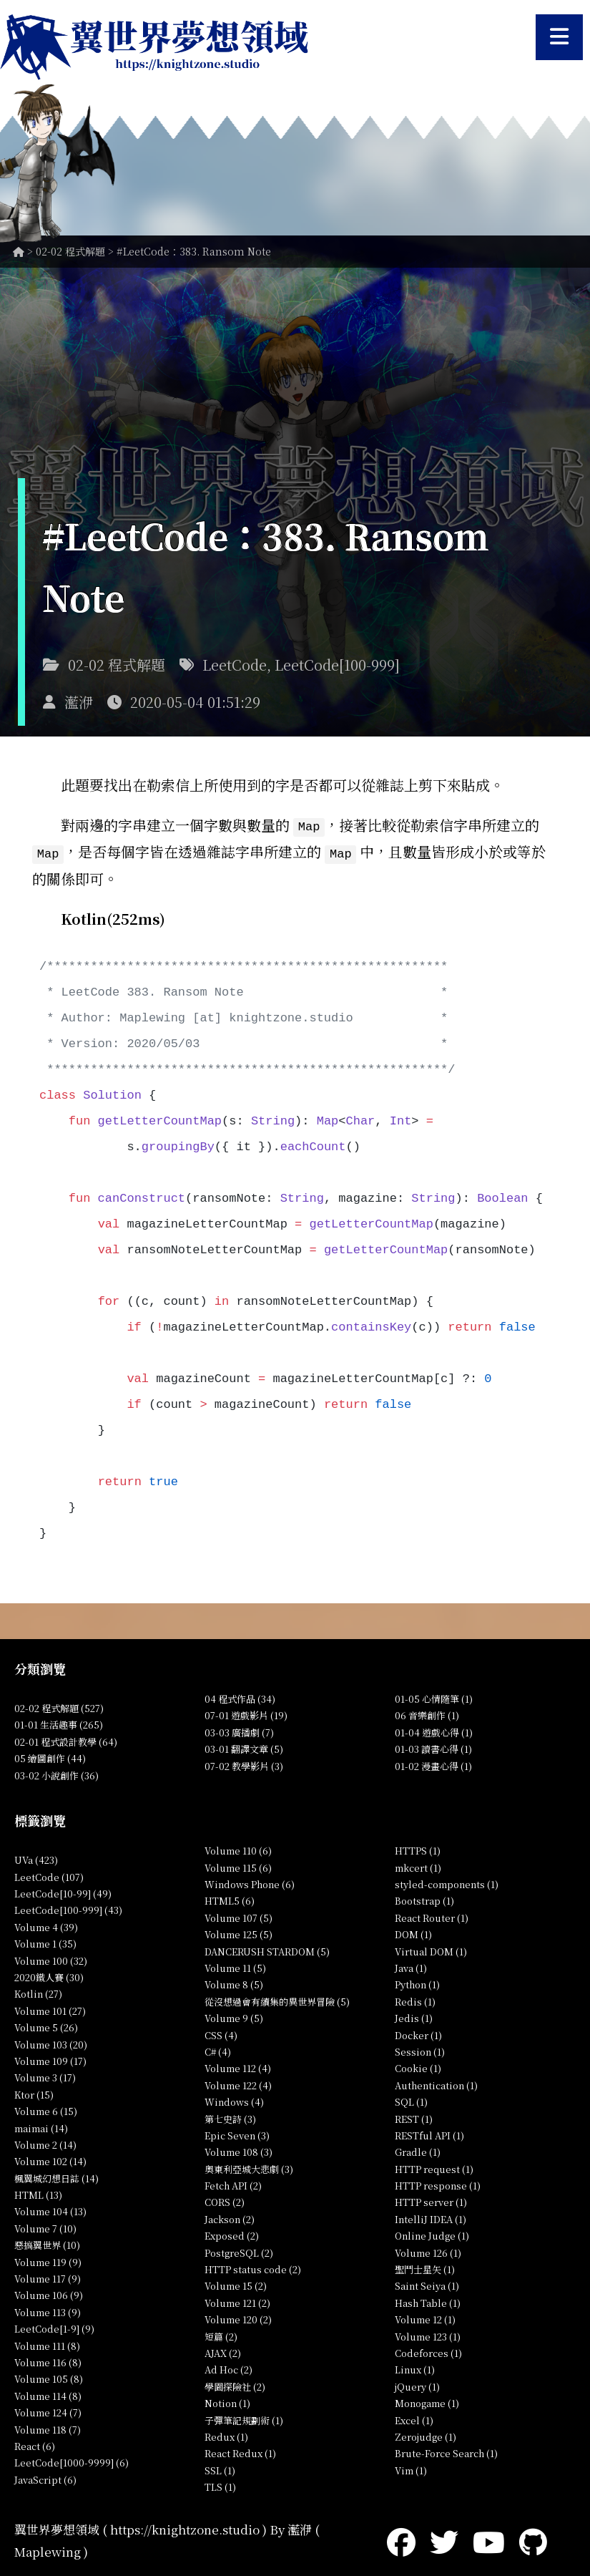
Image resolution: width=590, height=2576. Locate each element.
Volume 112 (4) (238, 2066)
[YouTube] (489, 2537)
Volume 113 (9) (47, 2310)
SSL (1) (220, 2468)
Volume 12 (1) (425, 2317)
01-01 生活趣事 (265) (58, 1722)
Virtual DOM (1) (431, 1948)
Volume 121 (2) (237, 2301)
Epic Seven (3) (237, 2133)
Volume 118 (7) (47, 2427)
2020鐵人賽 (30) (49, 1975)
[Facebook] (401, 2537)
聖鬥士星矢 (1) (425, 2267)
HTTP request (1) (434, 2167)
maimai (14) (41, 2125)
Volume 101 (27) (50, 2009)
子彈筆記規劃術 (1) (244, 2417)
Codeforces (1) (428, 2351)
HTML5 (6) (230, 1898)
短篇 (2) (221, 2334)
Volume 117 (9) (47, 2276)
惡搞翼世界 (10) (47, 2243)
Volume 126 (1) (428, 2250)
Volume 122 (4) (238, 2083)
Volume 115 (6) (238, 1865)
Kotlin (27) (38, 1991)
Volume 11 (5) (235, 1966)
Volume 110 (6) (238, 1848)
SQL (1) (411, 2099)
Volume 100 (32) (50, 1958)
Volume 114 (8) (48, 2394)
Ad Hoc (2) (228, 2367)
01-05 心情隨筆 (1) (434, 1696)
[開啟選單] (559, 37)
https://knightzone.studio (185, 2527)
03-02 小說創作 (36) (56, 1772)
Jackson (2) (230, 2217)
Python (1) (417, 1982)
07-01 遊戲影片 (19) (246, 1713)
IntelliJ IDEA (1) (430, 2217)
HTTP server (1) (431, 2200)
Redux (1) (226, 2434)
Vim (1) (411, 2468)
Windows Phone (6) (250, 1882)
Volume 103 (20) (50, 2041)
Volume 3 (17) (45, 2075)
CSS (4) (221, 2032)
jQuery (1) (417, 2384)
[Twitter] (444, 2537)
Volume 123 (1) (428, 2334)
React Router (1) (431, 1916)
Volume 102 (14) (50, 2159)
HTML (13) (38, 2193)
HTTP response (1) (438, 2183)
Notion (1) (227, 2401)
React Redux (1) (240, 2451)
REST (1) (414, 2116)
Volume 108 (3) (238, 2150)
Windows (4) (234, 2099)
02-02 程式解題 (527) (59, 1706)
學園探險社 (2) (235, 2384)
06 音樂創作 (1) (427, 1713)
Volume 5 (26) (46, 2025)
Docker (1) (418, 2032)
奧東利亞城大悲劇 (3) (249, 2167)
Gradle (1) (418, 2150)
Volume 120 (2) (238, 2317)
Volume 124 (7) (48, 2410)
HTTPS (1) (418, 1848)
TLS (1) (220, 2485)
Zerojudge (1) (425, 2434)
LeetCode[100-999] (337, 664)
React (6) (34, 2444)
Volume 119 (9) (48, 2259)
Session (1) (420, 2049)
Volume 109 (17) (50, 2059)
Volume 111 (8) (47, 2343)
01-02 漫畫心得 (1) (433, 1763)
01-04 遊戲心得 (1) (434, 1730)
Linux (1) (415, 2367)
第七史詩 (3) (230, 2116)
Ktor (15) (34, 2092)
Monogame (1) (427, 2401)
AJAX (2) (223, 2351)
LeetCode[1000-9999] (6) (71, 2460)
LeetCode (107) (49, 1874)
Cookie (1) (418, 2066)
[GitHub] (533, 2537)
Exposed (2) (232, 2233)
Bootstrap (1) (424, 1898)
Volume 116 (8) (48, 2360)
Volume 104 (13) (50, 2209)
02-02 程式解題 (70, 251)
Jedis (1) (414, 2016)
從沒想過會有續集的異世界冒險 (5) (277, 1999)
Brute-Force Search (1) (446, 2451)
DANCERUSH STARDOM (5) (267, 1948)
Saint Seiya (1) (427, 2283)
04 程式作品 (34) (240, 1696)
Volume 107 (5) (238, 1916)
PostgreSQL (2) (239, 2250)
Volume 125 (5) (238, 1932)
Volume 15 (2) (236, 2283)
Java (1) (411, 1966)
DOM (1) (413, 1932)
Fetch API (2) (233, 2183)
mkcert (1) (418, 1865)
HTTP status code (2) (253, 2267)
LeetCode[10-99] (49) (63, 1891)
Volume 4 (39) (46, 1925)
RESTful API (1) (429, 2133)
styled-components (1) (446, 1882)
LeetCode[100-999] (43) (68, 1908)
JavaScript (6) (45, 2477)
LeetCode (234, 664)
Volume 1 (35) (45, 1941)
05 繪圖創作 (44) (50, 1756)
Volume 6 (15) (45, 2109)
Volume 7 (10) (45, 2226)
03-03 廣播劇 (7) (239, 1730)
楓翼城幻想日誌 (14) (56, 2176)
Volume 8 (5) (234, 1982)
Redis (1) (415, 1999)
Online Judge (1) (432, 2233)
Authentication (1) (436, 2083)
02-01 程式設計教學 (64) (65, 1739)
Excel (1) (414, 2417)
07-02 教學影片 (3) (244, 1763)
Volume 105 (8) (48, 2376)
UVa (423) (36, 1858)
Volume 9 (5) (234, 2016)
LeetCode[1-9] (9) (54, 2326)
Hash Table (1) (428, 2301)
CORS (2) (225, 2200)
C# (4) (218, 2049)
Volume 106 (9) (48, 2293)
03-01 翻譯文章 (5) (244, 1747)
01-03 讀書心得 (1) (433, 1747)
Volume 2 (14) (45, 2142)
